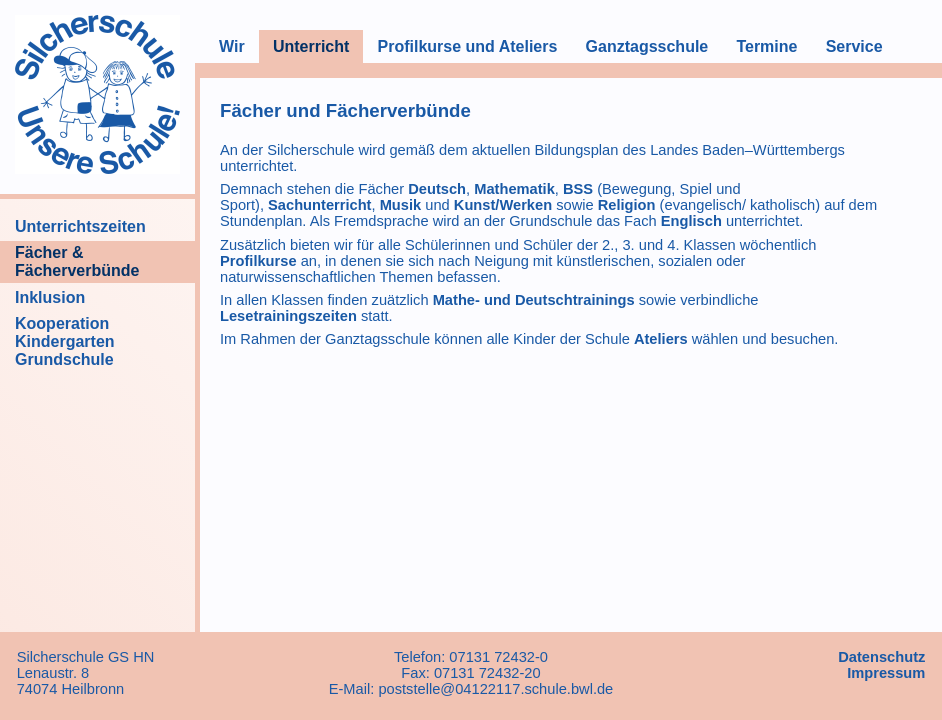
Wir (232, 46)
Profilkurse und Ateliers (467, 46)
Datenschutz (881, 657)
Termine (766, 46)
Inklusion (50, 297)
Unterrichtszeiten (80, 226)
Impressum (886, 673)
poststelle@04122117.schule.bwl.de (495, 689)
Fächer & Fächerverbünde (77, 261)
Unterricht (311, 46)
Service (854, 46)
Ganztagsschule (647, 46)
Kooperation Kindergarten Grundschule (65, 341)
